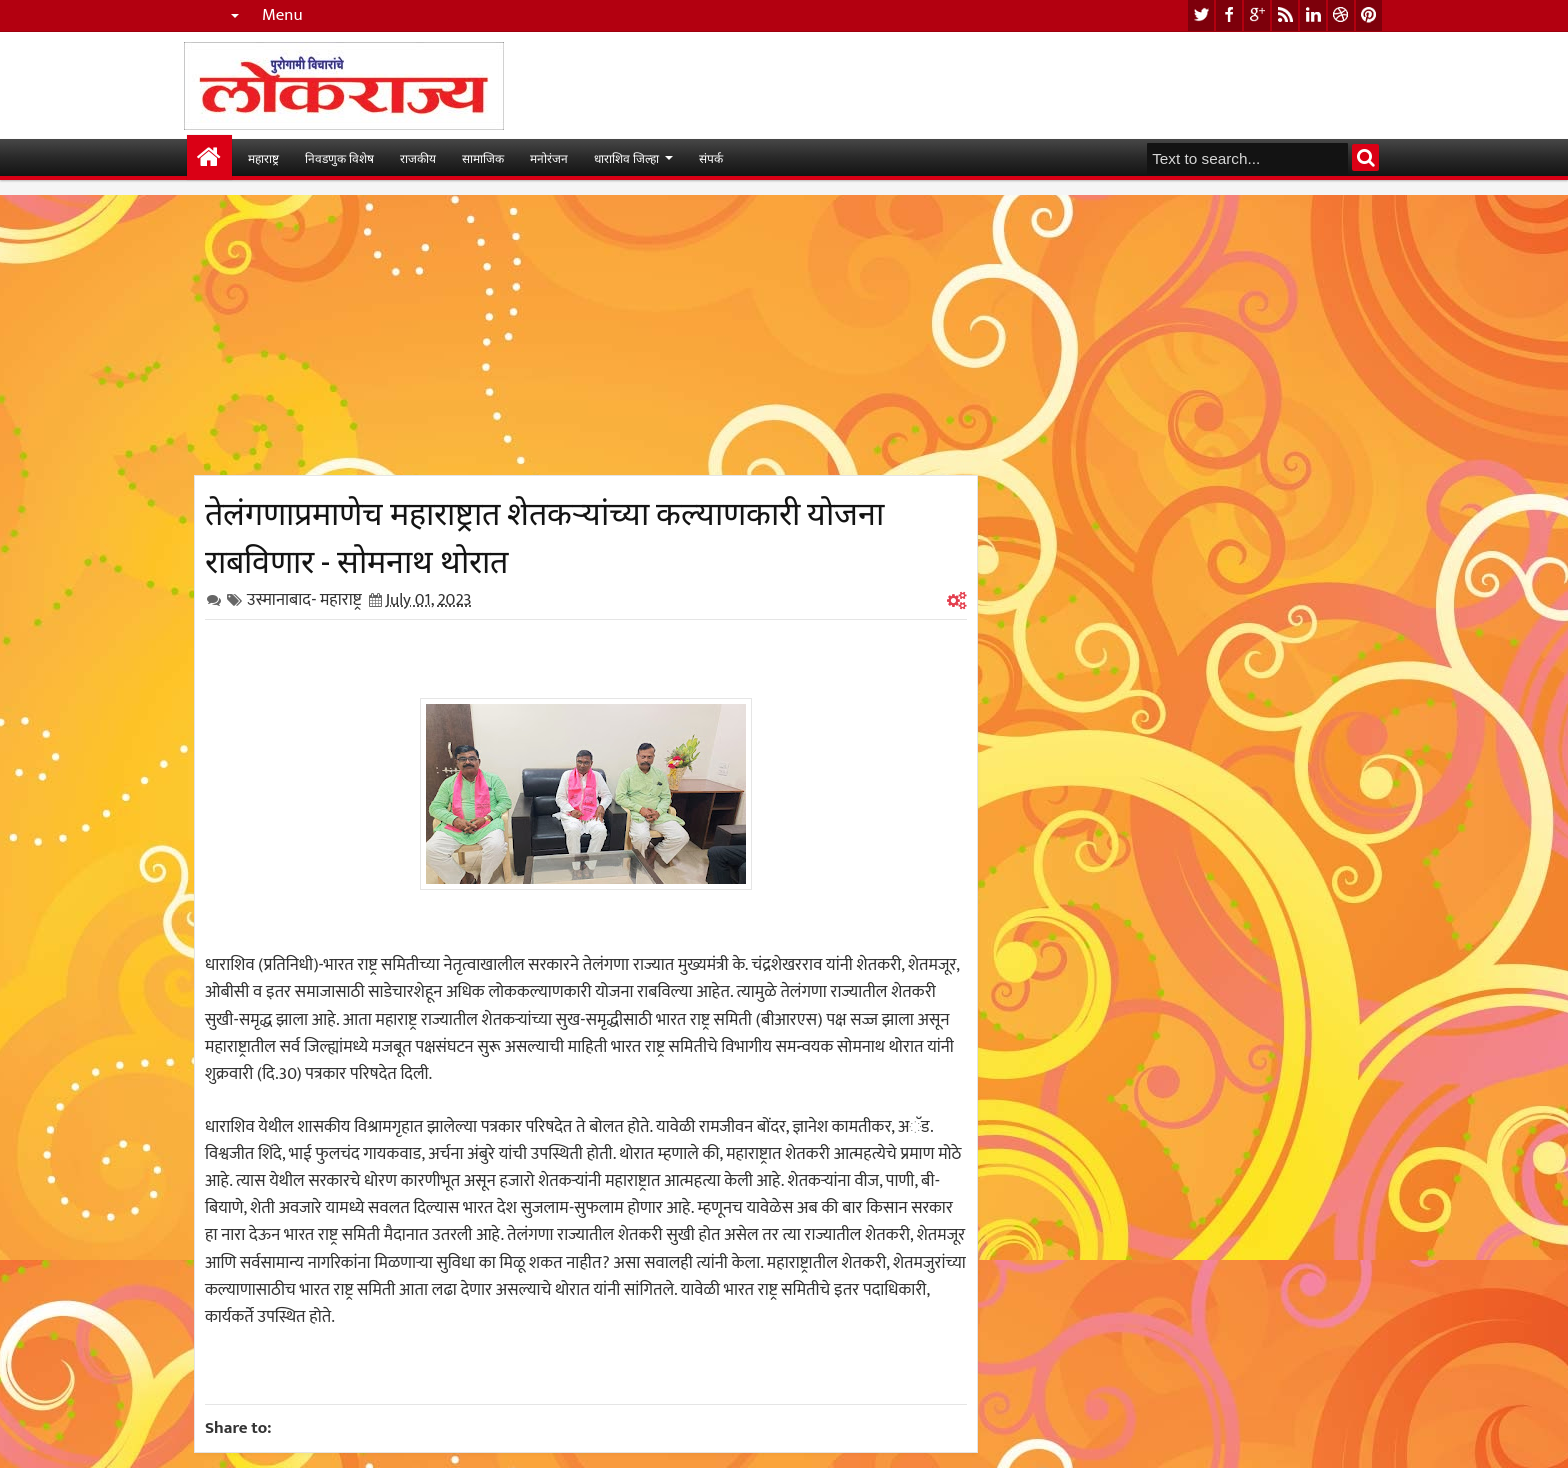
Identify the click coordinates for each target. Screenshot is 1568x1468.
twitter (1201, 15)
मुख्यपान (209, 157)
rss (1285, 15)
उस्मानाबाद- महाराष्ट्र (304, 600)
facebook (1229, 15)
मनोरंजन (549, 157)
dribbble (1341, 15)
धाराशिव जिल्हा (626, 157)
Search (1365, 157)
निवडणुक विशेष (339, 157)
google (1257, 15)
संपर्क (711, 157)
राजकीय (418, 157)
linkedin (1313, 15)
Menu (282, 15)
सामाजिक (483, 157)
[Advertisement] (586, 335)
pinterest (1369, 15)
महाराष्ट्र (263, 157)
